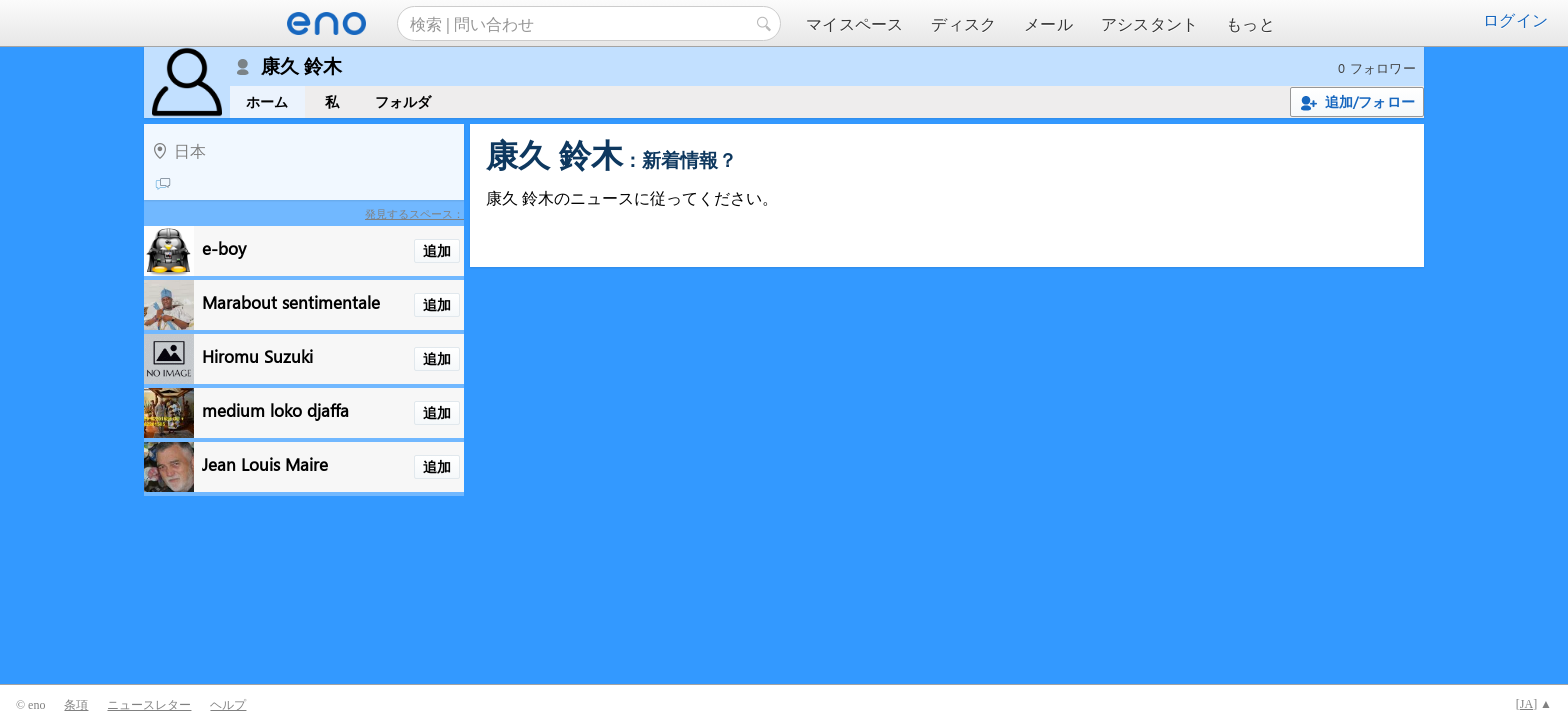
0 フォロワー (1377, 67)
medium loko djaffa (275, 409)
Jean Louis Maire (265, 463)
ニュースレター (149, 705)
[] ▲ (1534, 704)
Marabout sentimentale (291, 301)
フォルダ (403, 101)
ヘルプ (228, 705)
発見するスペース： (414, 213)
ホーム (267, 101)
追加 (437, 250)
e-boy (224, 247)
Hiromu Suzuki (257, 355)
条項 (76, 705)
